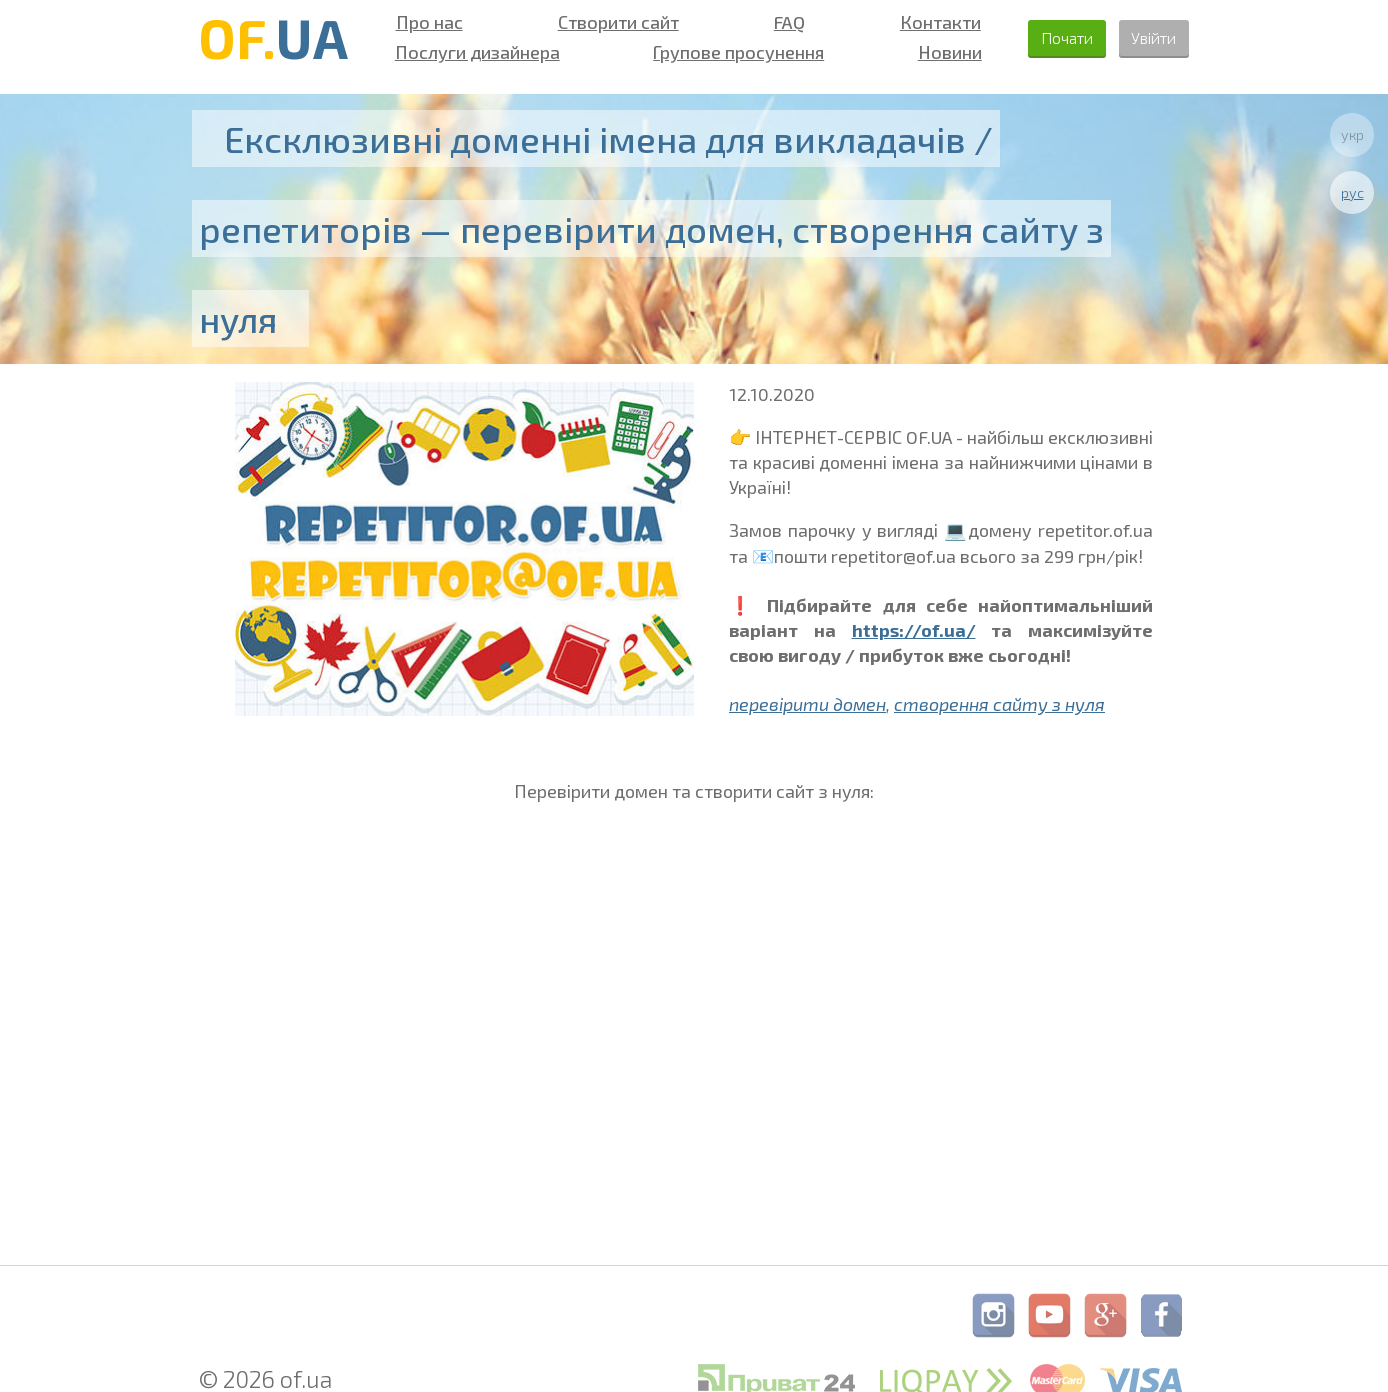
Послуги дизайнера (472, 52)
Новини (927, 52)
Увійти (1147, 37)
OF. (273, 37)
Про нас (425, 22)
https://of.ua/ (914, 630)
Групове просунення (725, 52)
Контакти (916, 22)
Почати (1045, 37)
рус (1352, 192)
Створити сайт (607, 22)
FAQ (772, 22)
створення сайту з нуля (999, 704)
